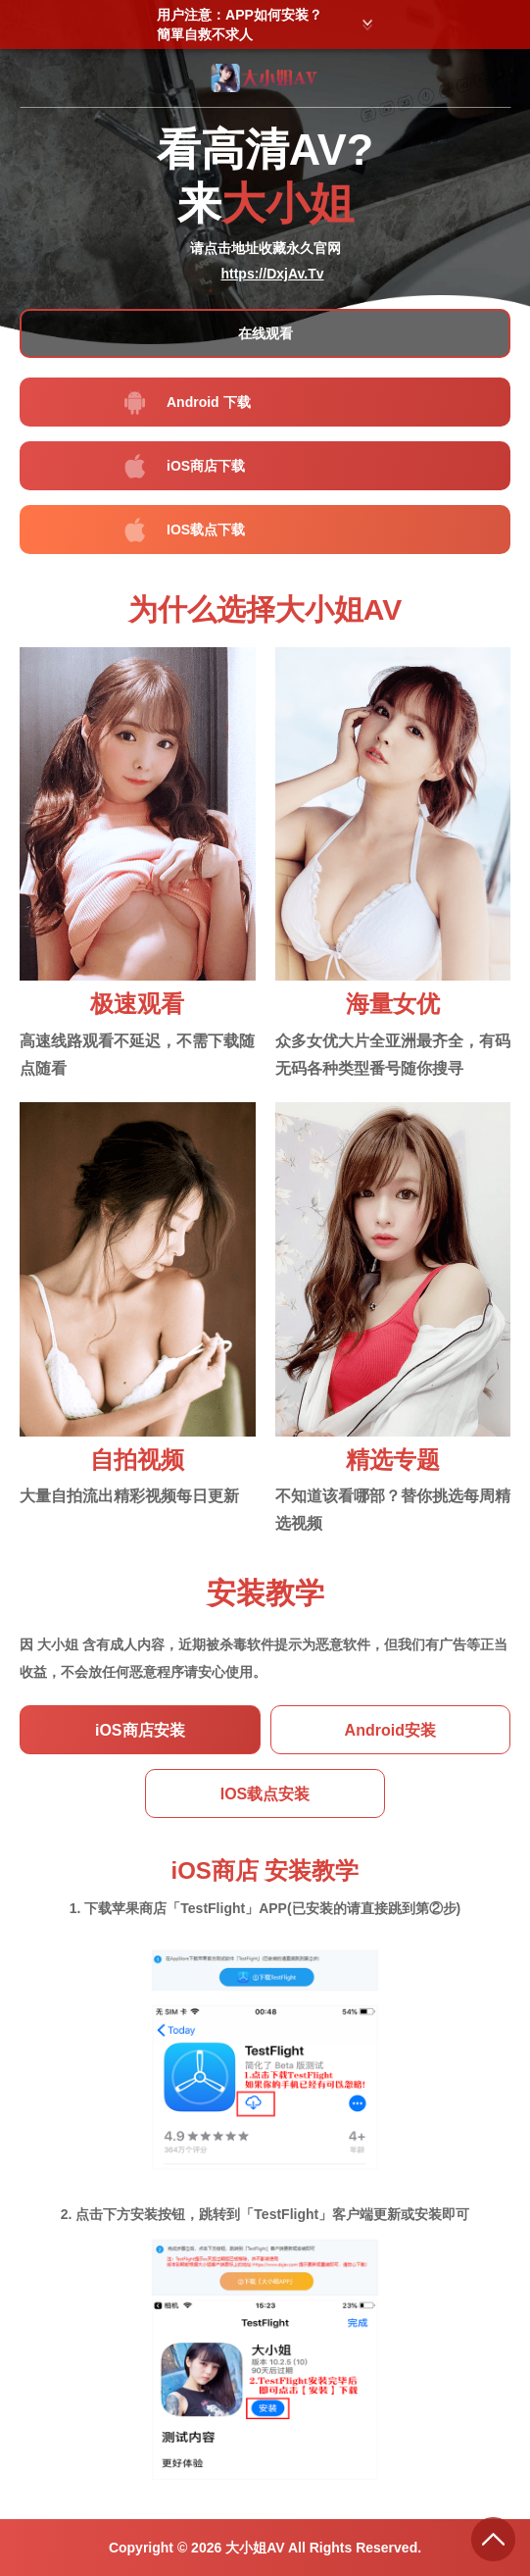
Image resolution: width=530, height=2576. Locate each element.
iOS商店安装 (140, 1730)
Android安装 (390, 1730)
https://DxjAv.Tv (271, 273)
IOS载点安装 (265, 1794)
